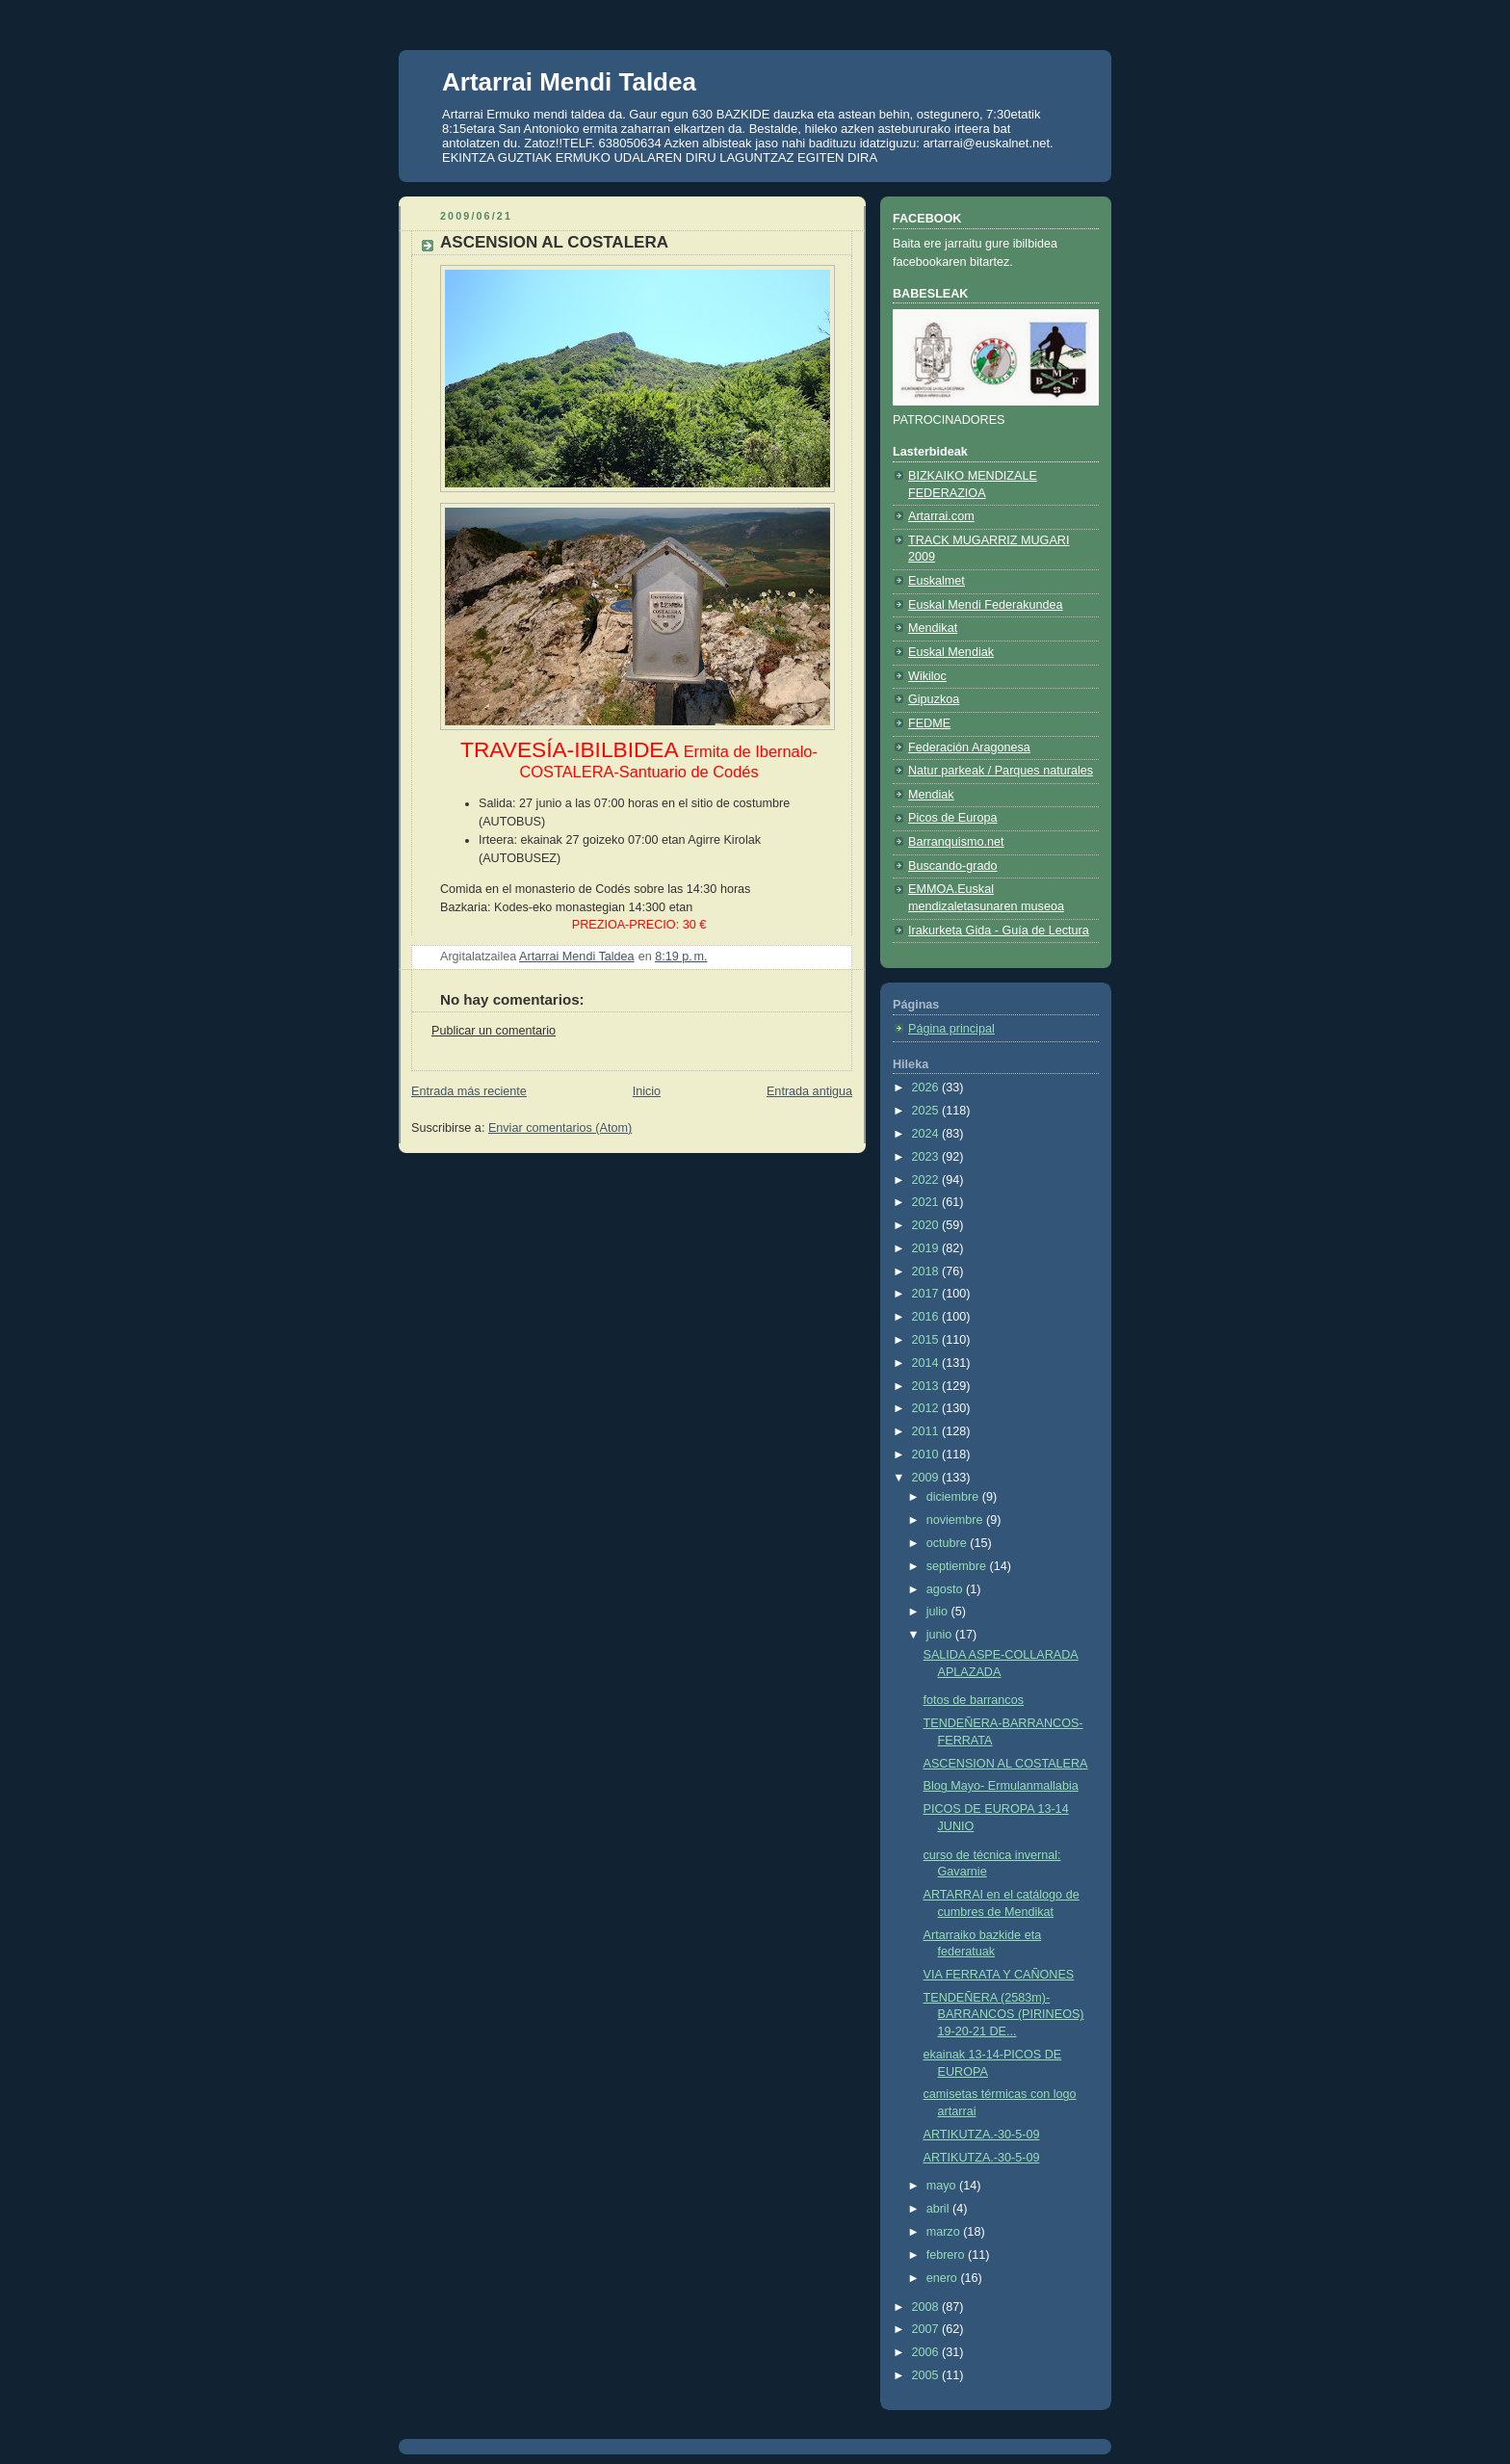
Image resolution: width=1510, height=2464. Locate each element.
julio (938, 1611)
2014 (927, 1363)
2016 (927, 1317)
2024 (927, 1133)
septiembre (958, 1566)
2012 (927, 1408)
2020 (927, 1225)
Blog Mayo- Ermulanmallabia (1001, 1786)
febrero (947, 2255)
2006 (927, 2352)
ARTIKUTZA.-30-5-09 (982, 2134)
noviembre (956, 1520)
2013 (927, 1386)
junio (940, 1634)
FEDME (929, 723)
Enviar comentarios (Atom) (560, 1128)
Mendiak (931, 794)
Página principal (951, 1028)
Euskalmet (936, 581)
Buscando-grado (953, 866)
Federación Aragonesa (969, 747)
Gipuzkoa (933, 699)
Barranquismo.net (956, 842)
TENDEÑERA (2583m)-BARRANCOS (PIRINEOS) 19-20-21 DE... (1004, 2014)
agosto (946, 1589)
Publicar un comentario (493, 1030)
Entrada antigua (809, 1091)
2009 (927, 1477)
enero (943, 2278)
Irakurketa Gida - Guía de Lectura (998, 930)
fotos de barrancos (974, 1700)
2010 (927, 1454)
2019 (927, 1248)
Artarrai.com (941, 516)
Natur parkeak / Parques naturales (1000, 770)
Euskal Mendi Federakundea (985, 605)
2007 (927, 2329)
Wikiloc (927, 676)
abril (939, 2208)
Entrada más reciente (469, 1091)
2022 (927, 1180)
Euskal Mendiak (951, 652)
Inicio (647, 1091)
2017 (927, 1293)
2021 (927, 1202)
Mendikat (932, 628)
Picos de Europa (953, 818)
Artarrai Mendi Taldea (569, 81)
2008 (927, 2307)
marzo (945, 2232)
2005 (927, 2375)
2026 (927, 1087)
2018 (927, 1271)
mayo (942, 2185)
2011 (927, 1431)
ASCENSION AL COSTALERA (1006, 1763)
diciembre (954, 1497)
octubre (948, 1543)
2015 (927, 1340)
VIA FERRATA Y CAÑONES (999, 1974)
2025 (927, 1110)
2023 (927, 1157)
